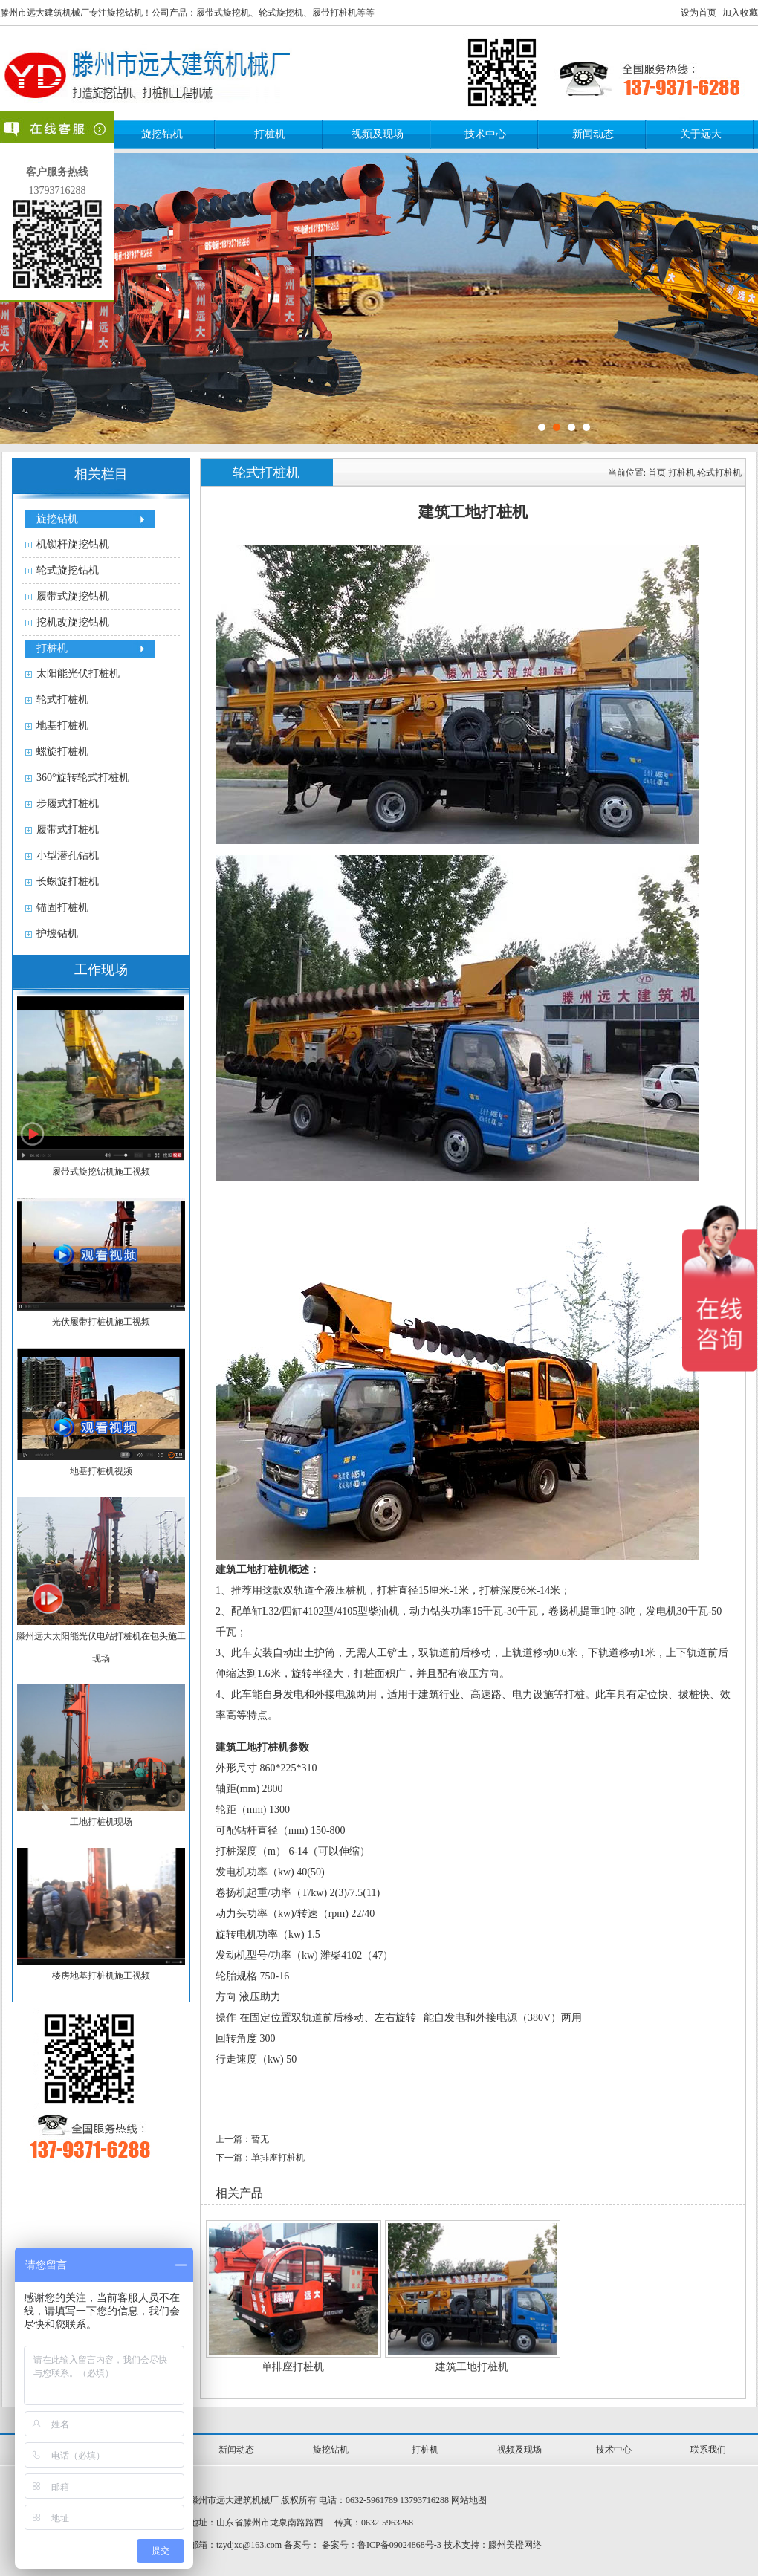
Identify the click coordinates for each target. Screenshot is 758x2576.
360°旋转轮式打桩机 (82, 777)
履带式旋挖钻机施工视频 (101, 1172)
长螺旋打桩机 (67, 881)
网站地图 (469, 2500)
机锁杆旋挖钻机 (72, 544)
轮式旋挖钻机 (67, 570)
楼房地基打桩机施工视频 (101, 1975)
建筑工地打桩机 (471, 2366)
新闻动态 (593, 134)
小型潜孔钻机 (67, 855)
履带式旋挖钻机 (72, 596)
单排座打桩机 (293, 2366)
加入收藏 (740, 12)
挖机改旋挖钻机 (72, 622)
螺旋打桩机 (62, 751)
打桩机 (269, 134)
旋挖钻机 (162, 134)
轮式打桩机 (62, 699)
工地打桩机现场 (101, 1822)
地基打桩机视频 (101, 1471)
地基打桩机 (62, 725)
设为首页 (698, 12)
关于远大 (701, 134)
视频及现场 (378, 134)
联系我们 (708, 2449)
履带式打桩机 (67, 829)
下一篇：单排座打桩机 (260, 2157)
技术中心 (485, 134)
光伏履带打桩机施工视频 (101, 1322)
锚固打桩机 (62, 907)
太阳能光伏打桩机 (78, 673)
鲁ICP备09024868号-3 (399, 2545)
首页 (657, 472)
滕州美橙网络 (515, 2545)
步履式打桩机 (67, 803)
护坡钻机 (57, 933)
